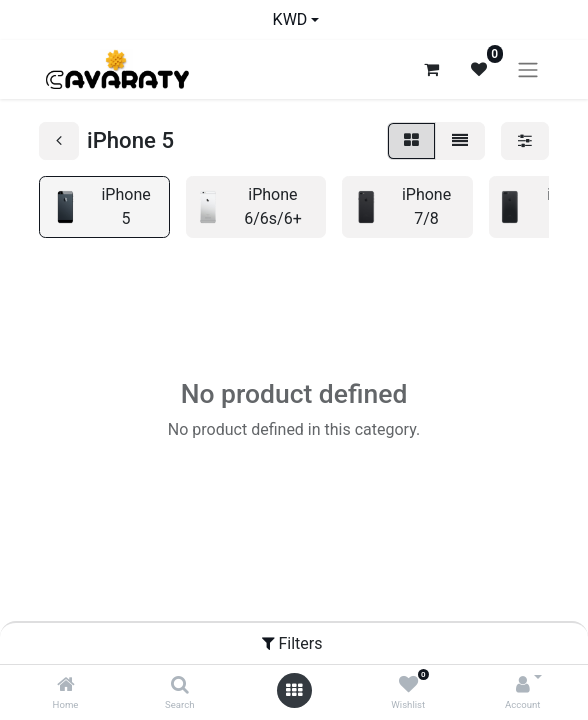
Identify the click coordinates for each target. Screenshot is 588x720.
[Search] (180, 685)
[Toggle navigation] (528, 69)
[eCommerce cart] (431, 69)
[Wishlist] (408, 685)
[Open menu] (294, 690)
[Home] (66, 685)
